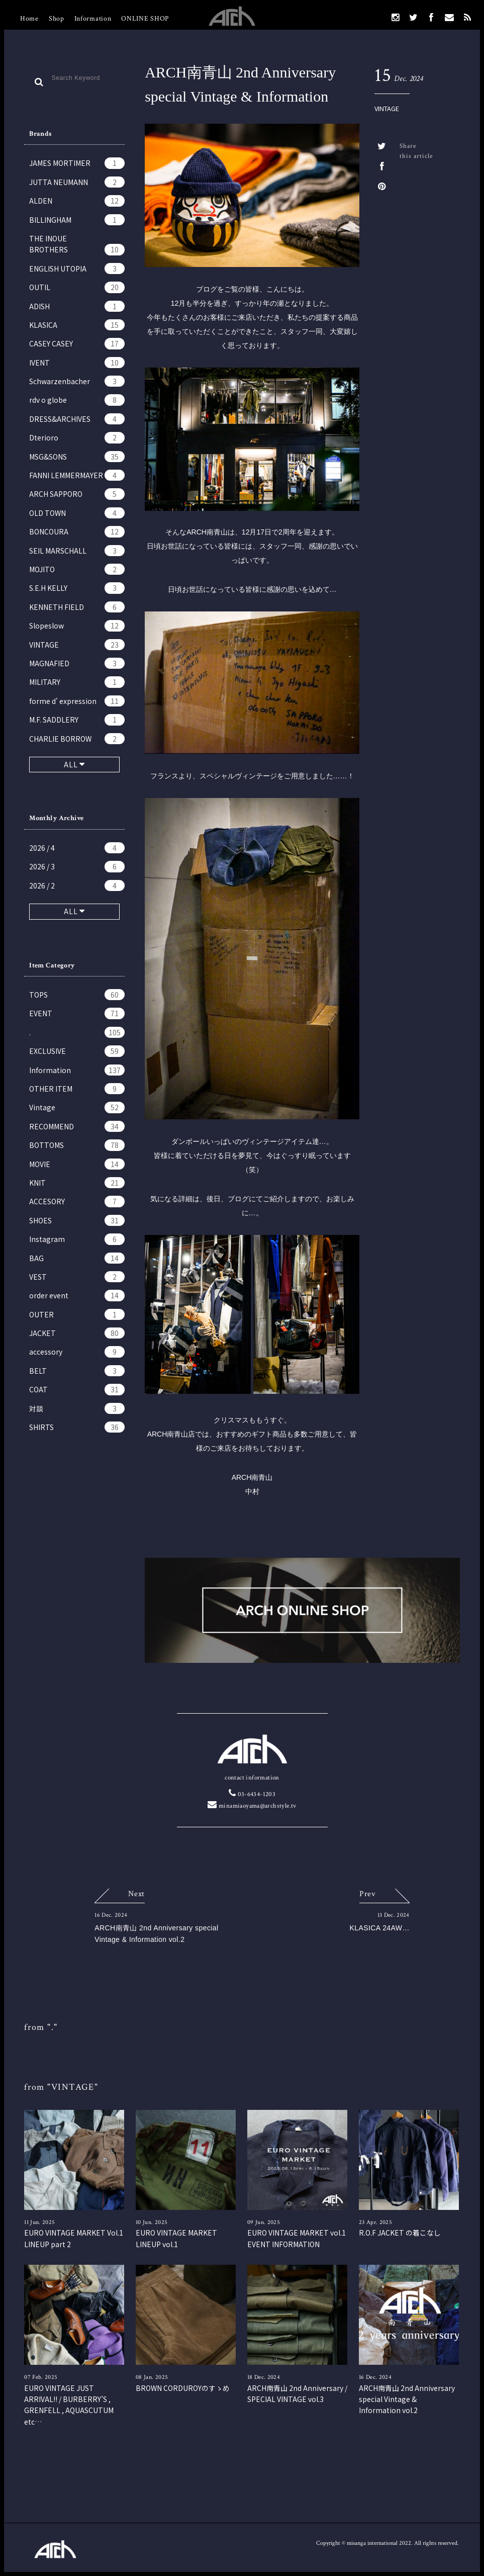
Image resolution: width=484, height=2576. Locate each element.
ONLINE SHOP (145, 18)
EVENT (77, 1013)
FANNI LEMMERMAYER (77, 475)
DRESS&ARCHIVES (77, 418)
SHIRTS (77, 1427)
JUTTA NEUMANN (77, 182)
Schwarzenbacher (77, 381)
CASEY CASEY (77, 343)
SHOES (77, 1220)
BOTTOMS (77, 1144)
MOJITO (77, 569)
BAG (77, 1258)
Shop (56, 18)
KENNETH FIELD (77, 606)
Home (29, 18)
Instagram (77, 1239)
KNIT (77, 1182)
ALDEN (77, 200)
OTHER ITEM (77, 1088)
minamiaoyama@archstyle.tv (252, 1806)
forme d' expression (77, 700)
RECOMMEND (77, 1126)
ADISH (77, 306)
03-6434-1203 (252, 1794)
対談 (77, 1408)
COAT (77, 1389)
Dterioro (77, 437)
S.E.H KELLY (77, 587)
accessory (77, 1351)
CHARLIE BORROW (77, 738)
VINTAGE (77, 644)
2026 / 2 (77, 885)
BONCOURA (77, 531)
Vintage (77, 1107)
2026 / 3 (77, 866)
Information (93, 18)
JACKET (77, 1333)
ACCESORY (77, 1201)
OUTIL (77, 287)
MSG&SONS (77, 456)
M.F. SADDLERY (77, 719)
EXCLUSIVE (77, 1050)
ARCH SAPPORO (77, 493)
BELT (77, 1370)
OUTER (77, 1314)
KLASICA (77, 324)
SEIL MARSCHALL (77, 550)
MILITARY (77, 681)
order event (77, 1295)
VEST (77, 1276)
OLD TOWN (77, 512)
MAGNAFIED (77, 663)
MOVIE (77, 1164)
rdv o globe (77, 399)
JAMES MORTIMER (77, 162)
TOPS (77, 994)
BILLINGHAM (77, 219)
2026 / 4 (77, 847)
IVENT (77, 362)
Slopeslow (77, 625)
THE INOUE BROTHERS (77, 244)
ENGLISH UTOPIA (77, 268)
